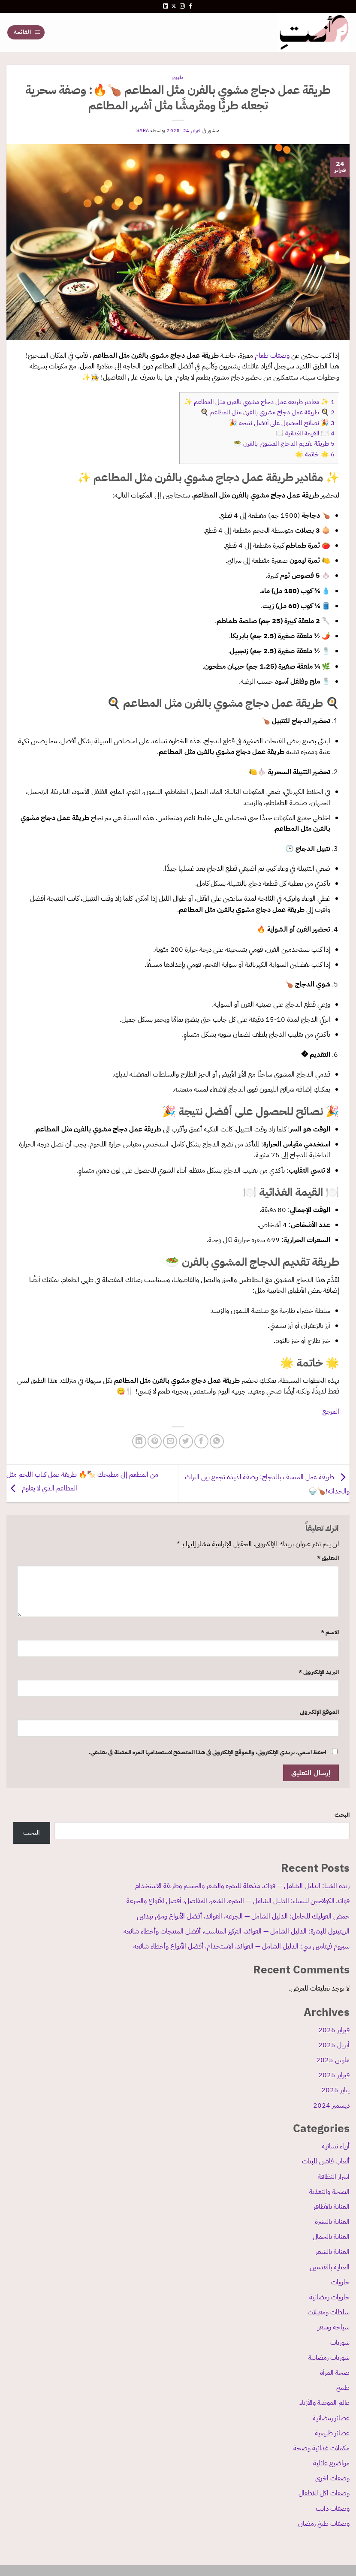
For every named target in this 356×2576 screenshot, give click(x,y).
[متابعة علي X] (173, 6)
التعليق (328, 1557)
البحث (342, 1814)
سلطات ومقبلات (329, 2312)
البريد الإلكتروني (319, 1672)
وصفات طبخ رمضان (324, 2524)
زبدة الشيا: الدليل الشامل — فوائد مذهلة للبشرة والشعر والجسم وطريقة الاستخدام (242, 1886)
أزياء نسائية (336, 2146)
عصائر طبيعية (332, 2433)
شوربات (340, 2343)
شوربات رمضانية (329, 2358)
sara (142, 130)
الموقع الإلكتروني (319, 1711)
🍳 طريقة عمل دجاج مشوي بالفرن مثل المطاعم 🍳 (267, 412)
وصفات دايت (333, 2509)
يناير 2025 (335, 2090)
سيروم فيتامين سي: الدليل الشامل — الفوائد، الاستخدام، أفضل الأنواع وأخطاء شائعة (241, 1946)
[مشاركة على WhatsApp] (217, 1441)
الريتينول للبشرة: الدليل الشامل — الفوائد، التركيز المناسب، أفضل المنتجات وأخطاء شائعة (237, 1931)
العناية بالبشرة (332, 2222)
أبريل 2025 (334, 2045)
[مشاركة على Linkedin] (139, 1441)
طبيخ (343, 2388)
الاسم (330, 1632)
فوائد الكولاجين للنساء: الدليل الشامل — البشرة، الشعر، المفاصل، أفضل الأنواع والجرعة (238, 1901)
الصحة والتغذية (329, 2192)
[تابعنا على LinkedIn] (165, 6)
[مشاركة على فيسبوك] (201, 1441)
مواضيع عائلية (331, 2463)
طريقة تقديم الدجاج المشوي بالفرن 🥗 (284, 443)
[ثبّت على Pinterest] (155, 1441)
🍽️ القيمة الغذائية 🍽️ (305, 433)
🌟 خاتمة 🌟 (315, 454)
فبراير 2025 (334, 2075)
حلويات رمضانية (329, 2297)
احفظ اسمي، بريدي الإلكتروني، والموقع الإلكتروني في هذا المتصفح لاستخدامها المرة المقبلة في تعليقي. (207, 1752)
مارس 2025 (333, 2060)
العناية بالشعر (333, 2252)
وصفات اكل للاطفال (324, 2493)
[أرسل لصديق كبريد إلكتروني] (170, 1441)
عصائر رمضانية (331, 2418)
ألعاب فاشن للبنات (326, 2161)
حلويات (340, 2282)
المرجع (331, 1411)
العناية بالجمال (331, 2237)
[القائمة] (26, 32)
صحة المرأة (335, 2373)
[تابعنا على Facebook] (190, 6)
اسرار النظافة (334, 2177)
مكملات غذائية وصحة (321, 2448)
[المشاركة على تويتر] (186, 1441)
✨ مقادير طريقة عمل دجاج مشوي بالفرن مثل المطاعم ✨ (259, 402)
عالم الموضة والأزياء (324, 2403)
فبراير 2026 (334, 2030)
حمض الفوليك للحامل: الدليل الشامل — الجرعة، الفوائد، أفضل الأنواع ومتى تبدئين (243, 1916)
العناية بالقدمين (330, 2267)
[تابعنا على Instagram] (182, 6)
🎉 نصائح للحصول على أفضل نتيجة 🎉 (282, 423)
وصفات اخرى (332, 2478)
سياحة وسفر (334, 2327)
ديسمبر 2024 (331, 2105)
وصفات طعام (272, 355)
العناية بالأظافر (332, 2207)
